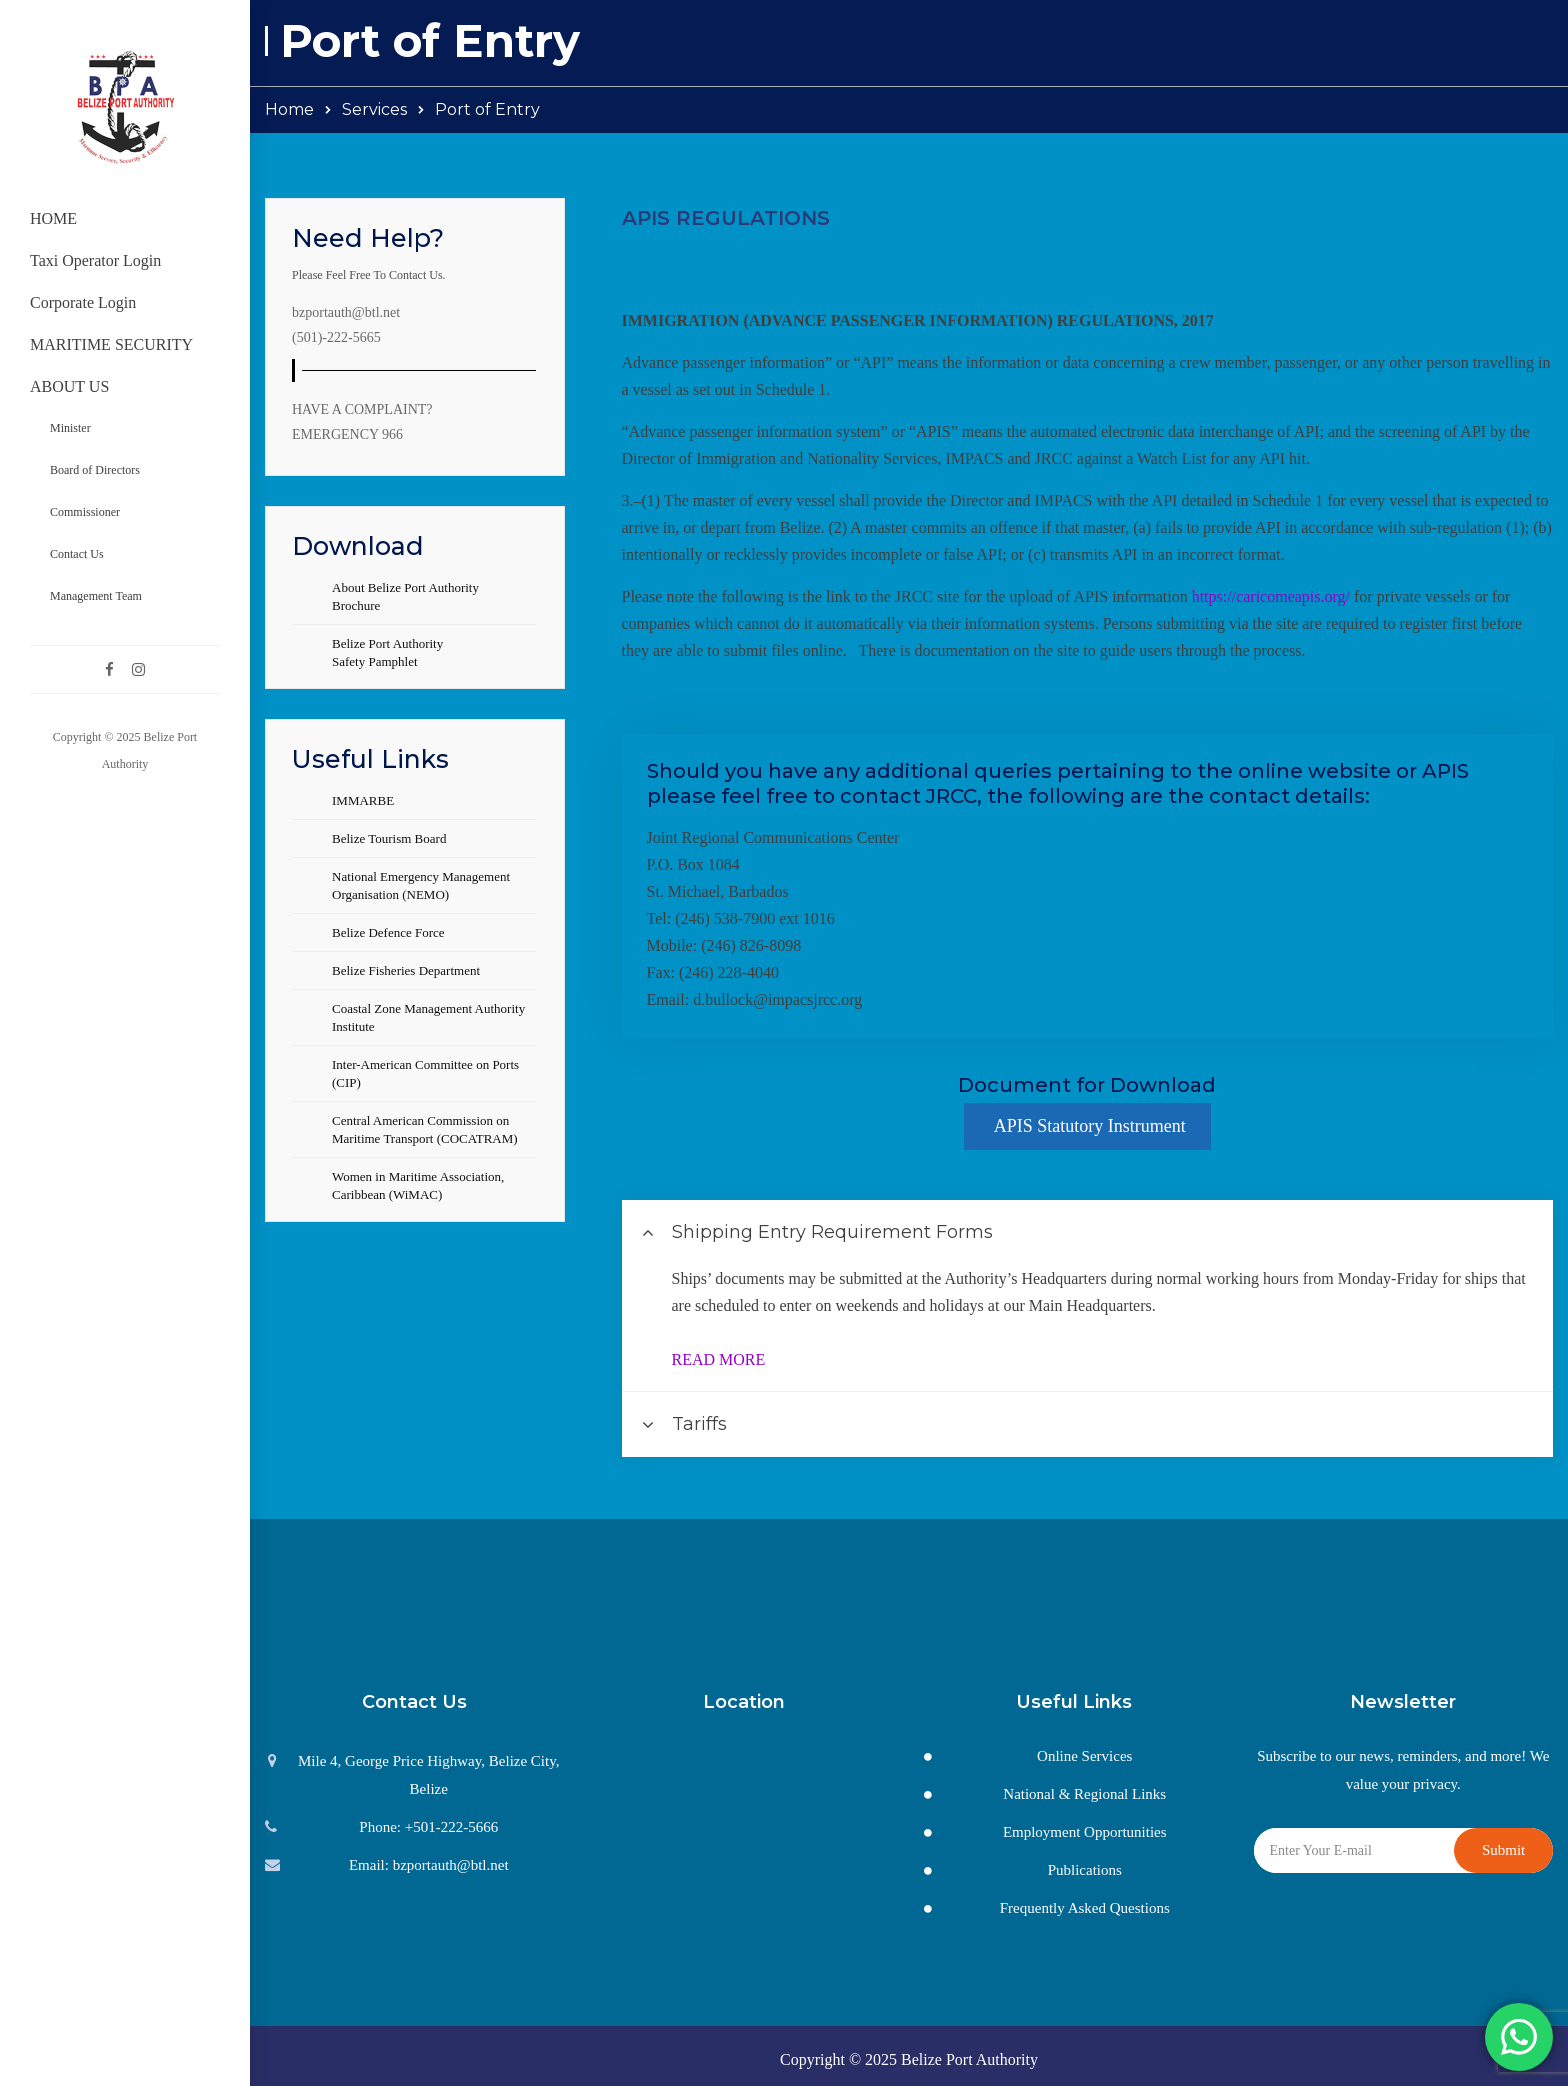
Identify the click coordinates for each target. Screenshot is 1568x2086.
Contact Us (77, 554)
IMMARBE (363, 800)
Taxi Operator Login (95, 260)
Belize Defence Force (388, 932)
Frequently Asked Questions (1085, 1908)
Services (374, 109)
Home (289, 109)
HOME (53, 218)
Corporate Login (83, 302)
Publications (1085, 1870)
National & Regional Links (1084, 1794)
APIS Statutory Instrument (1087, 1126)
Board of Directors (95, 470)
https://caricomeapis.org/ (1271, 596)
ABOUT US (69, 386)
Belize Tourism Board (389, 838)
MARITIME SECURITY (111, 344)
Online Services (1084, 1756)
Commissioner (85, 512)
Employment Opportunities (1085, 1832)
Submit (1503, 1850)
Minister (70, 428)
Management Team (96, 596)
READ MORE (719, 1359)
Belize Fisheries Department (406, 970)
